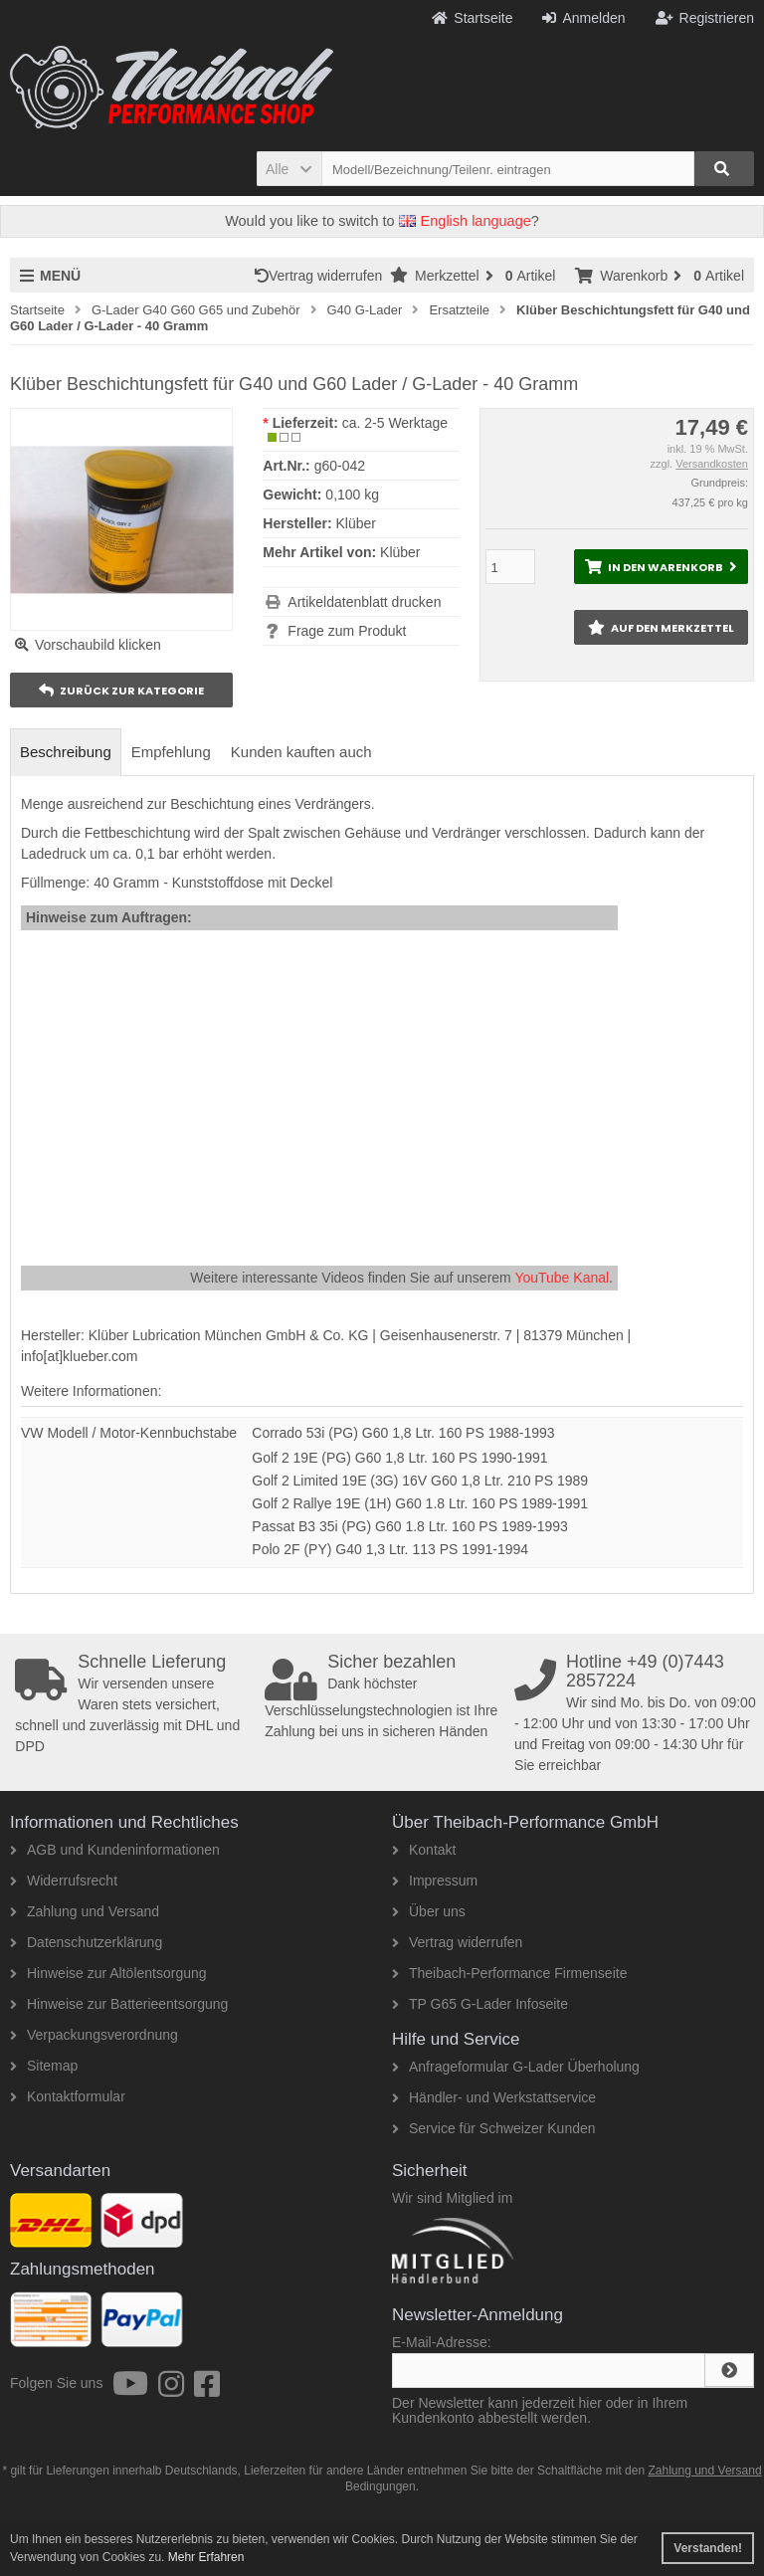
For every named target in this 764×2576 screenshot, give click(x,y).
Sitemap (44, 2066)
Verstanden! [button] (707, 2548)
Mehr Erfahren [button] (206, 2557)
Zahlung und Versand (84, 1911)
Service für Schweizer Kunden (494, 2128)
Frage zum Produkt (346, 631)
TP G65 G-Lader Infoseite (480, 2004)
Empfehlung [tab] (171, 751)
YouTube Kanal (561, 1278)
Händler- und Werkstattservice (494, 2097)
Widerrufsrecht (63, 1880)
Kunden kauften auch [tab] (301, 751)
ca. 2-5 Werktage (395, 423)
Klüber (400, 552)
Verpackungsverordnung (94, 2035)
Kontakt (424, 1850)
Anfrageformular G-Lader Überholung (516, 2067)
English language (465, 221)
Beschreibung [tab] (65, 751)
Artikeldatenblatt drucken (364, 602)
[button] (289, 168)
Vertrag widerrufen (322, 276)
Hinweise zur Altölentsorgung (108, 1973)
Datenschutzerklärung (86, 1942)
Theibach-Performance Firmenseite (509, 1973)
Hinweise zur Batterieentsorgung (119, 2004)
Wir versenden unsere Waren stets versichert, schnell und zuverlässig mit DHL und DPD (136, 1703)
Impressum (435, 1880)
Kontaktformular (67, 2096)
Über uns (429, 1911)
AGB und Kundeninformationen (115, 1850)
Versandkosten (711, 464)
